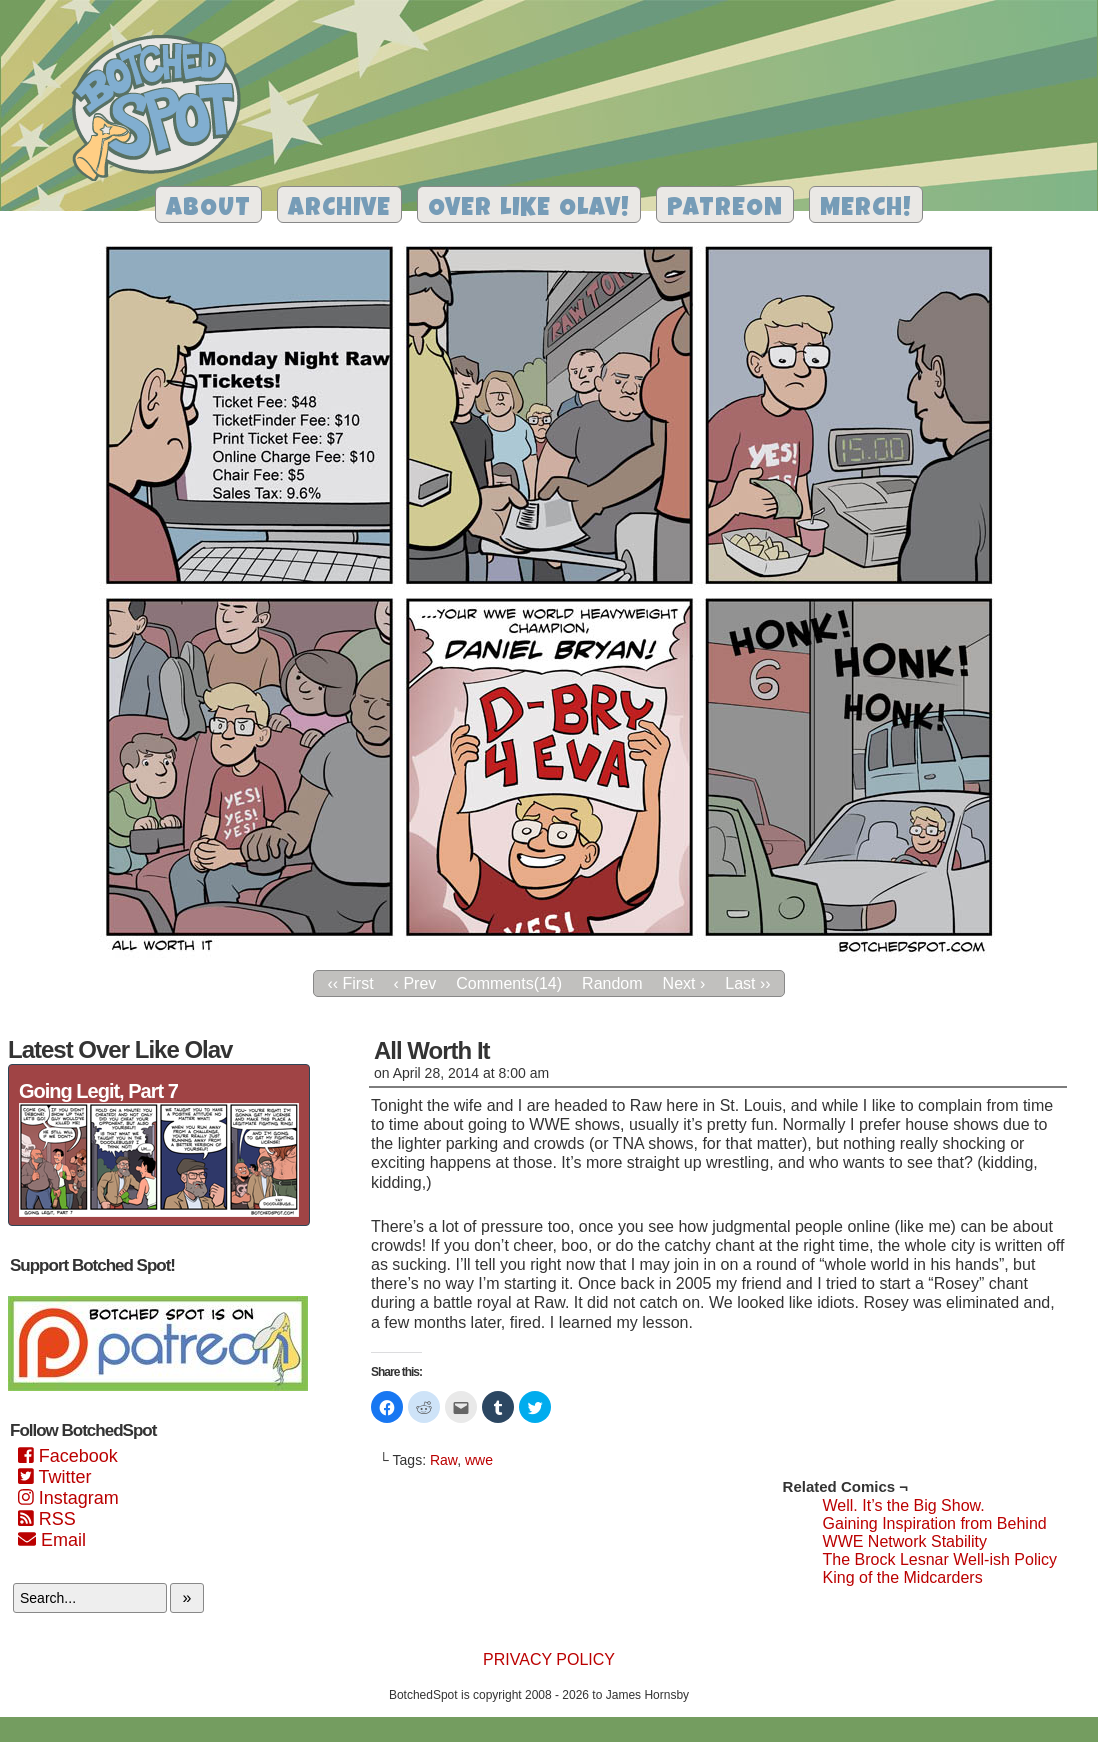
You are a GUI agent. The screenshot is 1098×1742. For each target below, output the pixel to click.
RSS (47, 1519)
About (208, 209)
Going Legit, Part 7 (98, 1091)
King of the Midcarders (903, 1577)
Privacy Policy (549, 1659)
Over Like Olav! (529, 209)
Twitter (54, 1477)
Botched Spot (163, 111)
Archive (339, 209)
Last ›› (747, 983)
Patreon (725, 209)
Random (612, 983)
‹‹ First (350, 983)
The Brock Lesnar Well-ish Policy (940, 1559)
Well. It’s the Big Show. (904, 1505)
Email (52, 1540)
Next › (684, 983)
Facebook (68, 1456)
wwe (479, 1460)
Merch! (866, 209)
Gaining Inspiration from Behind (935, 1523)
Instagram (68, 1498)
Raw (443, 1460)
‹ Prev (415, 983)
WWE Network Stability (905, 1541)
